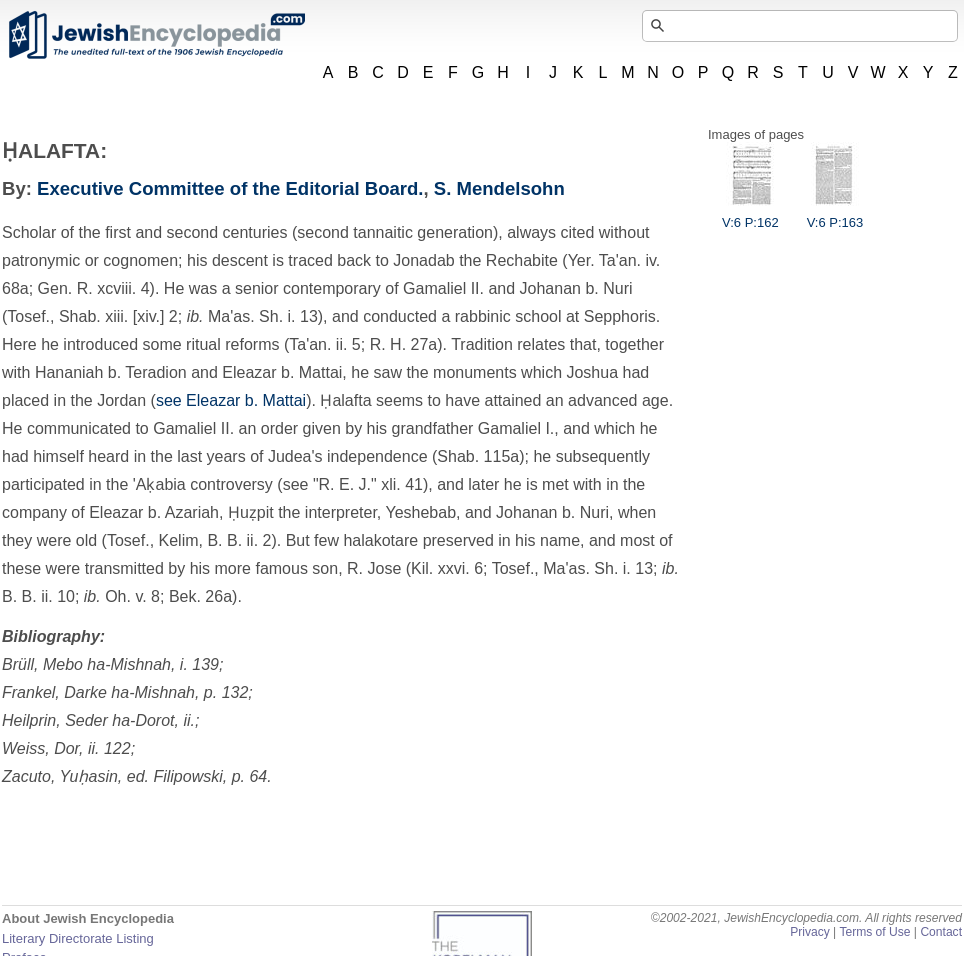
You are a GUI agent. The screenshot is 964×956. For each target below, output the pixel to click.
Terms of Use (874, 932)
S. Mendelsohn (499, 188)
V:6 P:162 (750, 215)
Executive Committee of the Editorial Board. (230, 188)
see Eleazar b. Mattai (231, 400)
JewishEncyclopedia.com (156, 35)
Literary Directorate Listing (78, 938)
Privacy (810, 932)
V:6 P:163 (835, 215)
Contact (941, 932)
